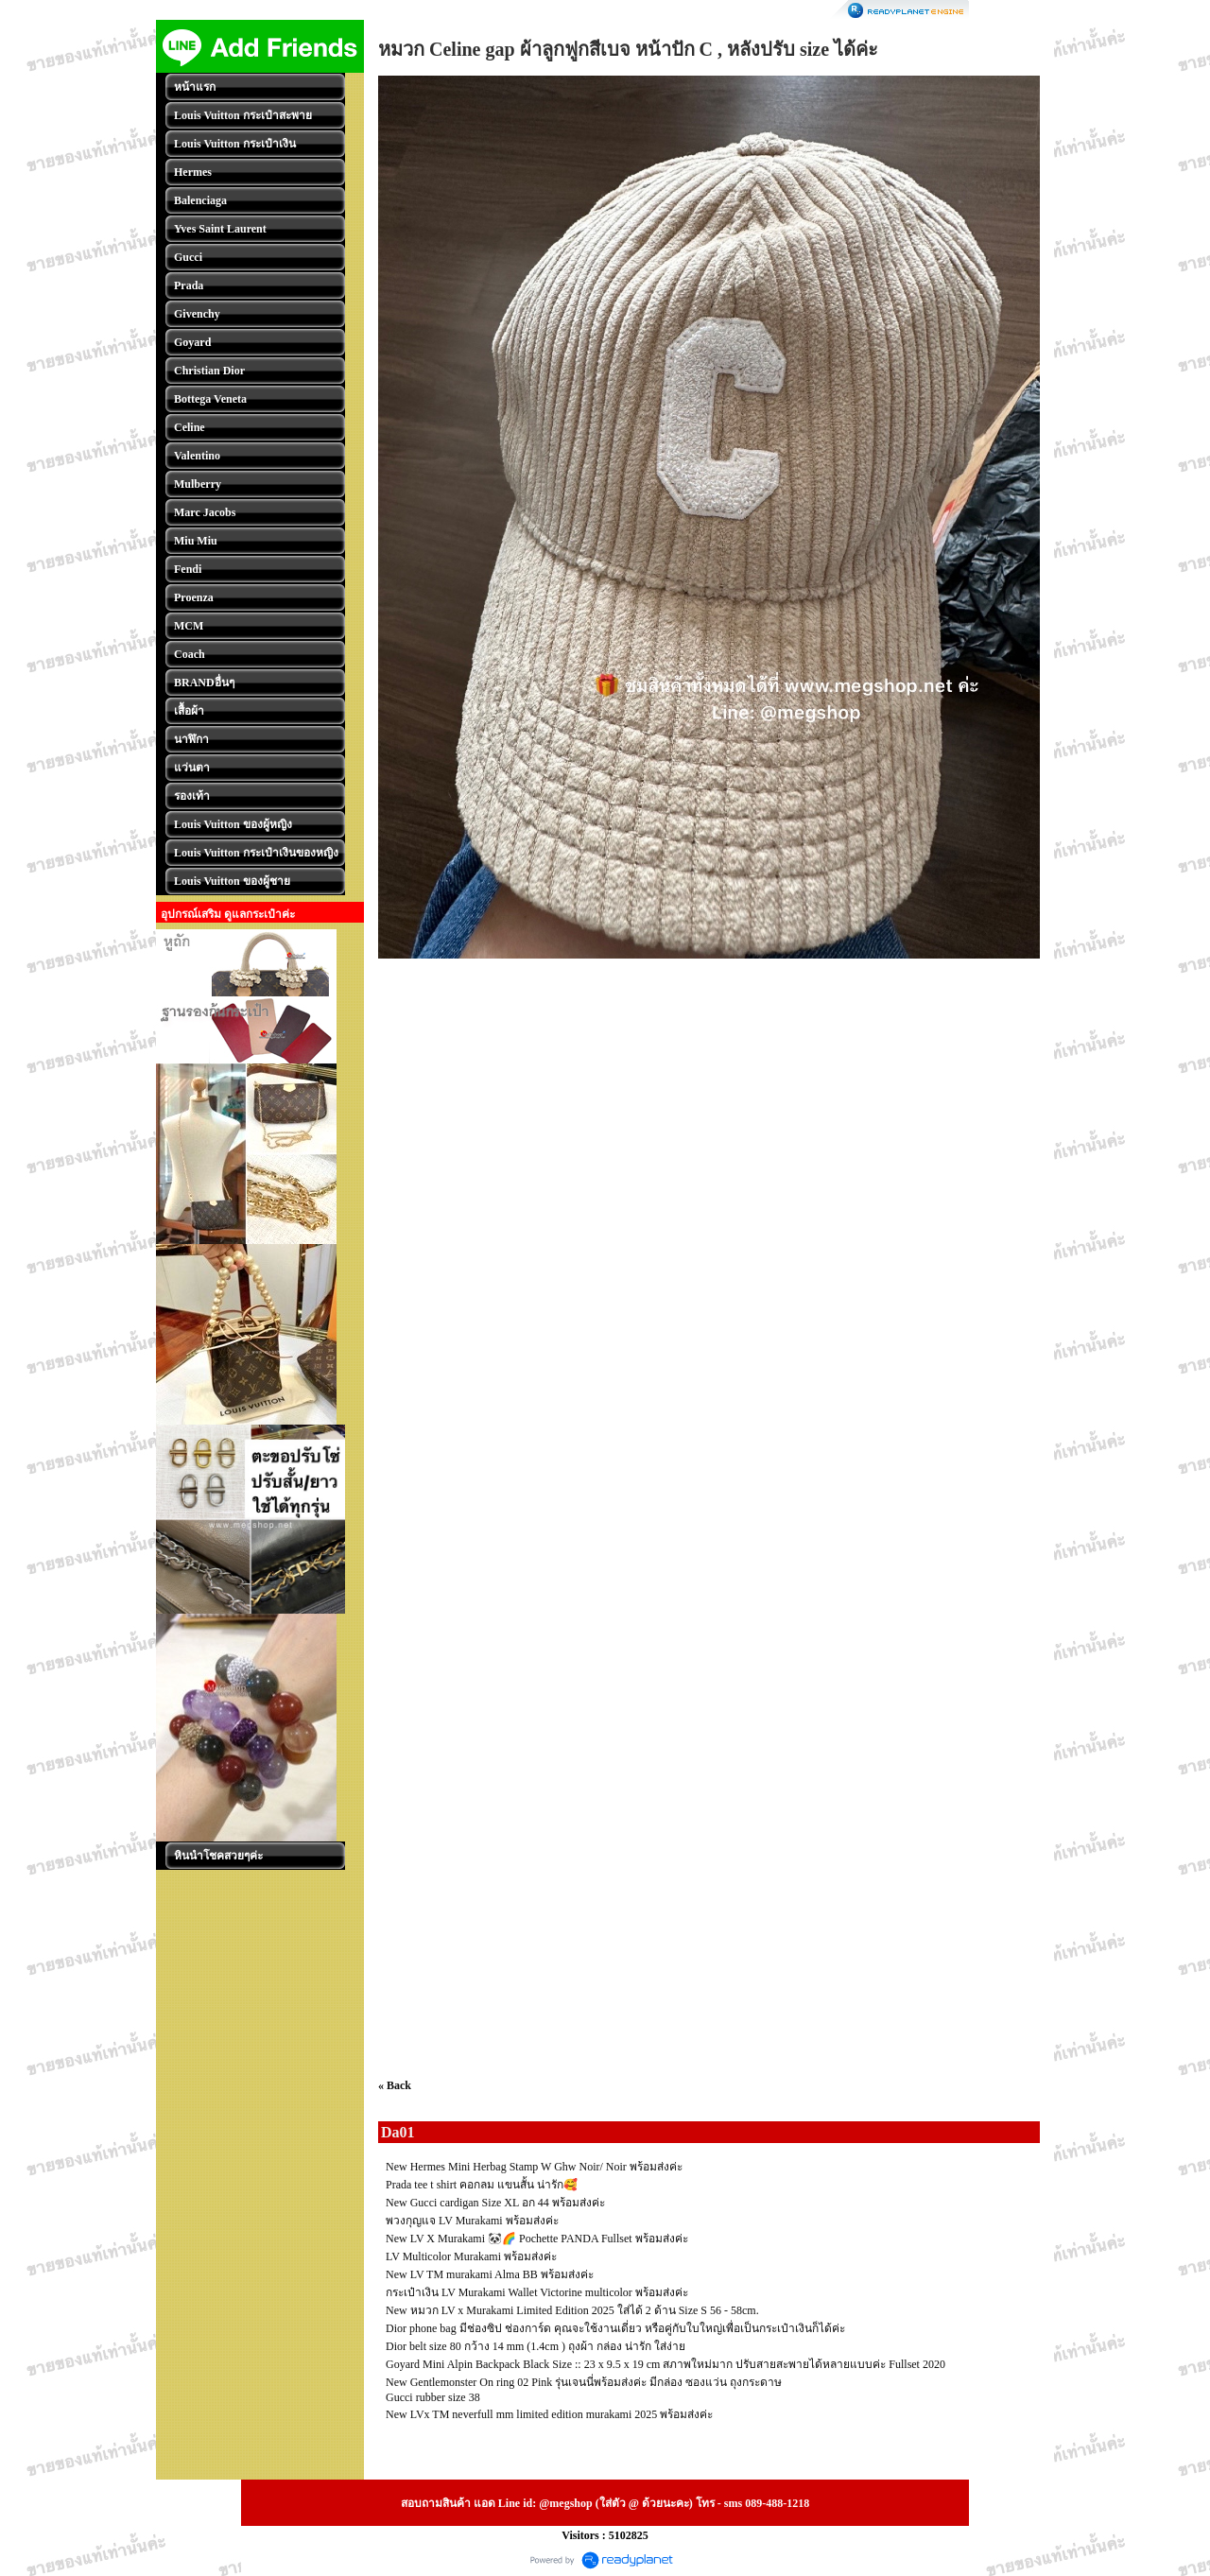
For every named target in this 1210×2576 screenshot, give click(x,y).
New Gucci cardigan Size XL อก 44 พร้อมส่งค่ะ (495, 2202)
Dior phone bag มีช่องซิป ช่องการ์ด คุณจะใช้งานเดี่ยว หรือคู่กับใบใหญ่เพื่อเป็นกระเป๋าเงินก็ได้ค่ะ (615, 2328)
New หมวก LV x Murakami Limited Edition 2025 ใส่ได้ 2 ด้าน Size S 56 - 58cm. (572, 2310)
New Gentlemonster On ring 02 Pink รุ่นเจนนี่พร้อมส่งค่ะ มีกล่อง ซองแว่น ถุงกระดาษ (584, 2382)
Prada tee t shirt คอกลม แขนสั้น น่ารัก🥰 (482, 2184)
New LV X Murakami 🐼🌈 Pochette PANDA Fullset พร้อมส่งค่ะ (537, 2238)
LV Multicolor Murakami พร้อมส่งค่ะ (471, 2256)
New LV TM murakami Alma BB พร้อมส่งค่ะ (490, 2274)
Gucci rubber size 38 (433, 2397)
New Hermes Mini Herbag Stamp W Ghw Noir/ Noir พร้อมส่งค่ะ (534, 2166)
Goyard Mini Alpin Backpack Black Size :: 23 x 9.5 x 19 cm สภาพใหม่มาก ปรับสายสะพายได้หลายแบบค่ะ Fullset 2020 (665, 2364)
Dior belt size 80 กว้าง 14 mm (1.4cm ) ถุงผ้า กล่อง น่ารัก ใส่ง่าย (535, 2346)
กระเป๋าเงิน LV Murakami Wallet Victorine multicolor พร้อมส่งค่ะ (537, 2292)
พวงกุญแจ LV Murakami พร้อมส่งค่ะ (472, 2220)
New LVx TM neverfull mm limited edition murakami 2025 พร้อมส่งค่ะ (549, 2414)
